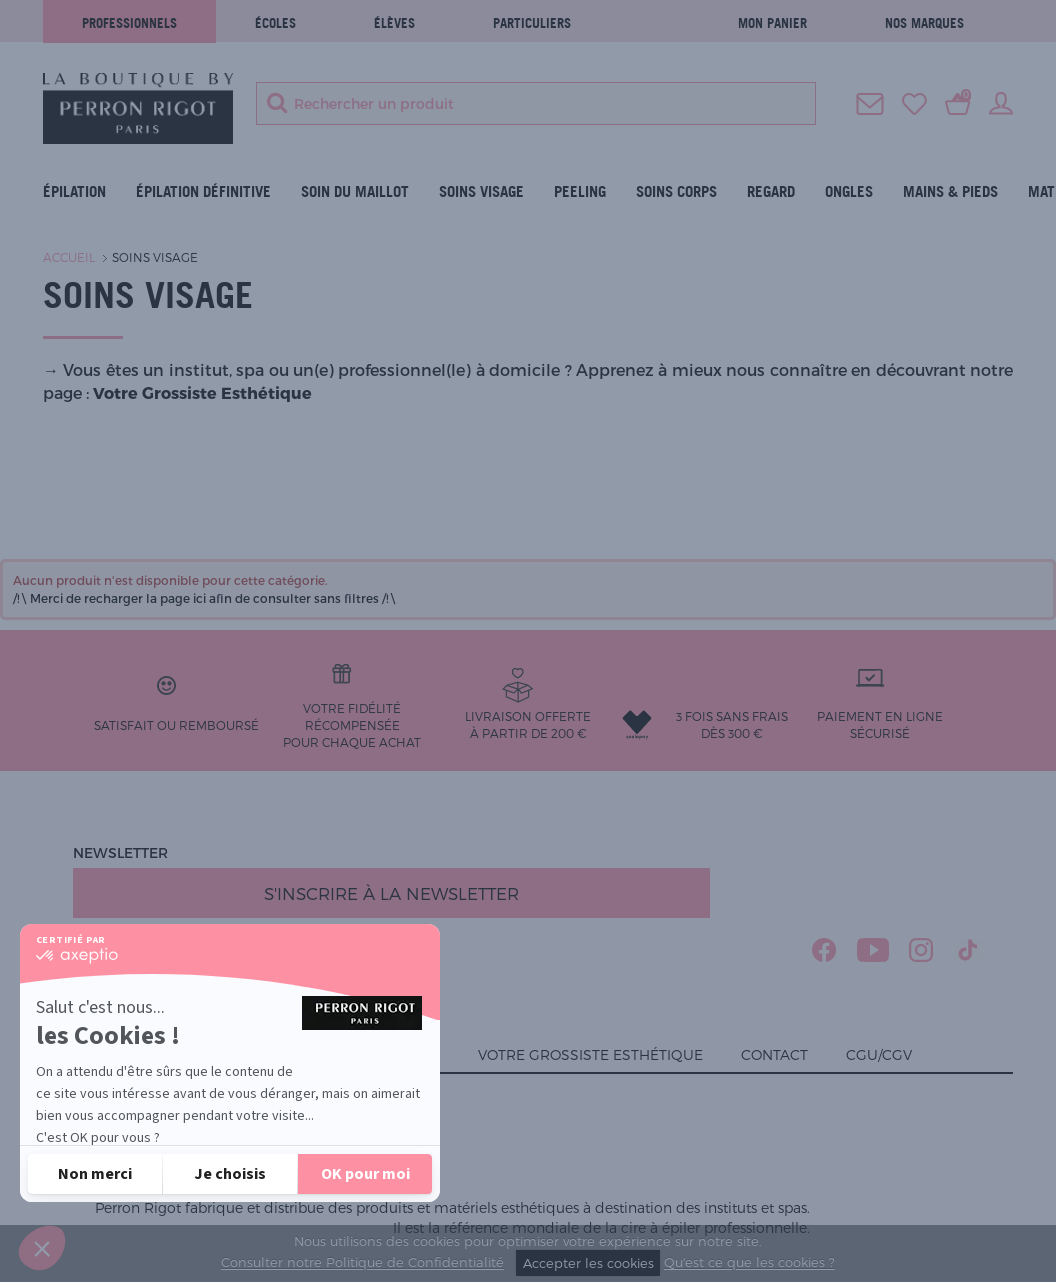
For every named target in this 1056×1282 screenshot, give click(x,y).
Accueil (69, 257)
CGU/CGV (879, 1054)
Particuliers (532, 23)
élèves (394, 23)
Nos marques (924, 23)
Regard (771, 191)
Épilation (74, 191)
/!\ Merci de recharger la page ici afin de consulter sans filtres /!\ (204, 598)
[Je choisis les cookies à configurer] (230, 1174)
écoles (275, 23)
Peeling (580, 191)
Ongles (849, 191)
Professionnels (129, 23)
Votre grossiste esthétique (590, 1054)
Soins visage (481, 191)
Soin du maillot (355, 191)
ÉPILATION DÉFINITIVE (203, 191)
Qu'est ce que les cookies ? (749, 1263)
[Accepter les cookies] (365, 1174)
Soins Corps (676, 191)
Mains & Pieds (950, 191)
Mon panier (772, 23)
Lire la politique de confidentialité (150, 1120)
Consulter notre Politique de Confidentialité (362, 1263)
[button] (42, 1248)
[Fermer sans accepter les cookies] (95, 1174)
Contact (774, 1054)
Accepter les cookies (588, 1263)
